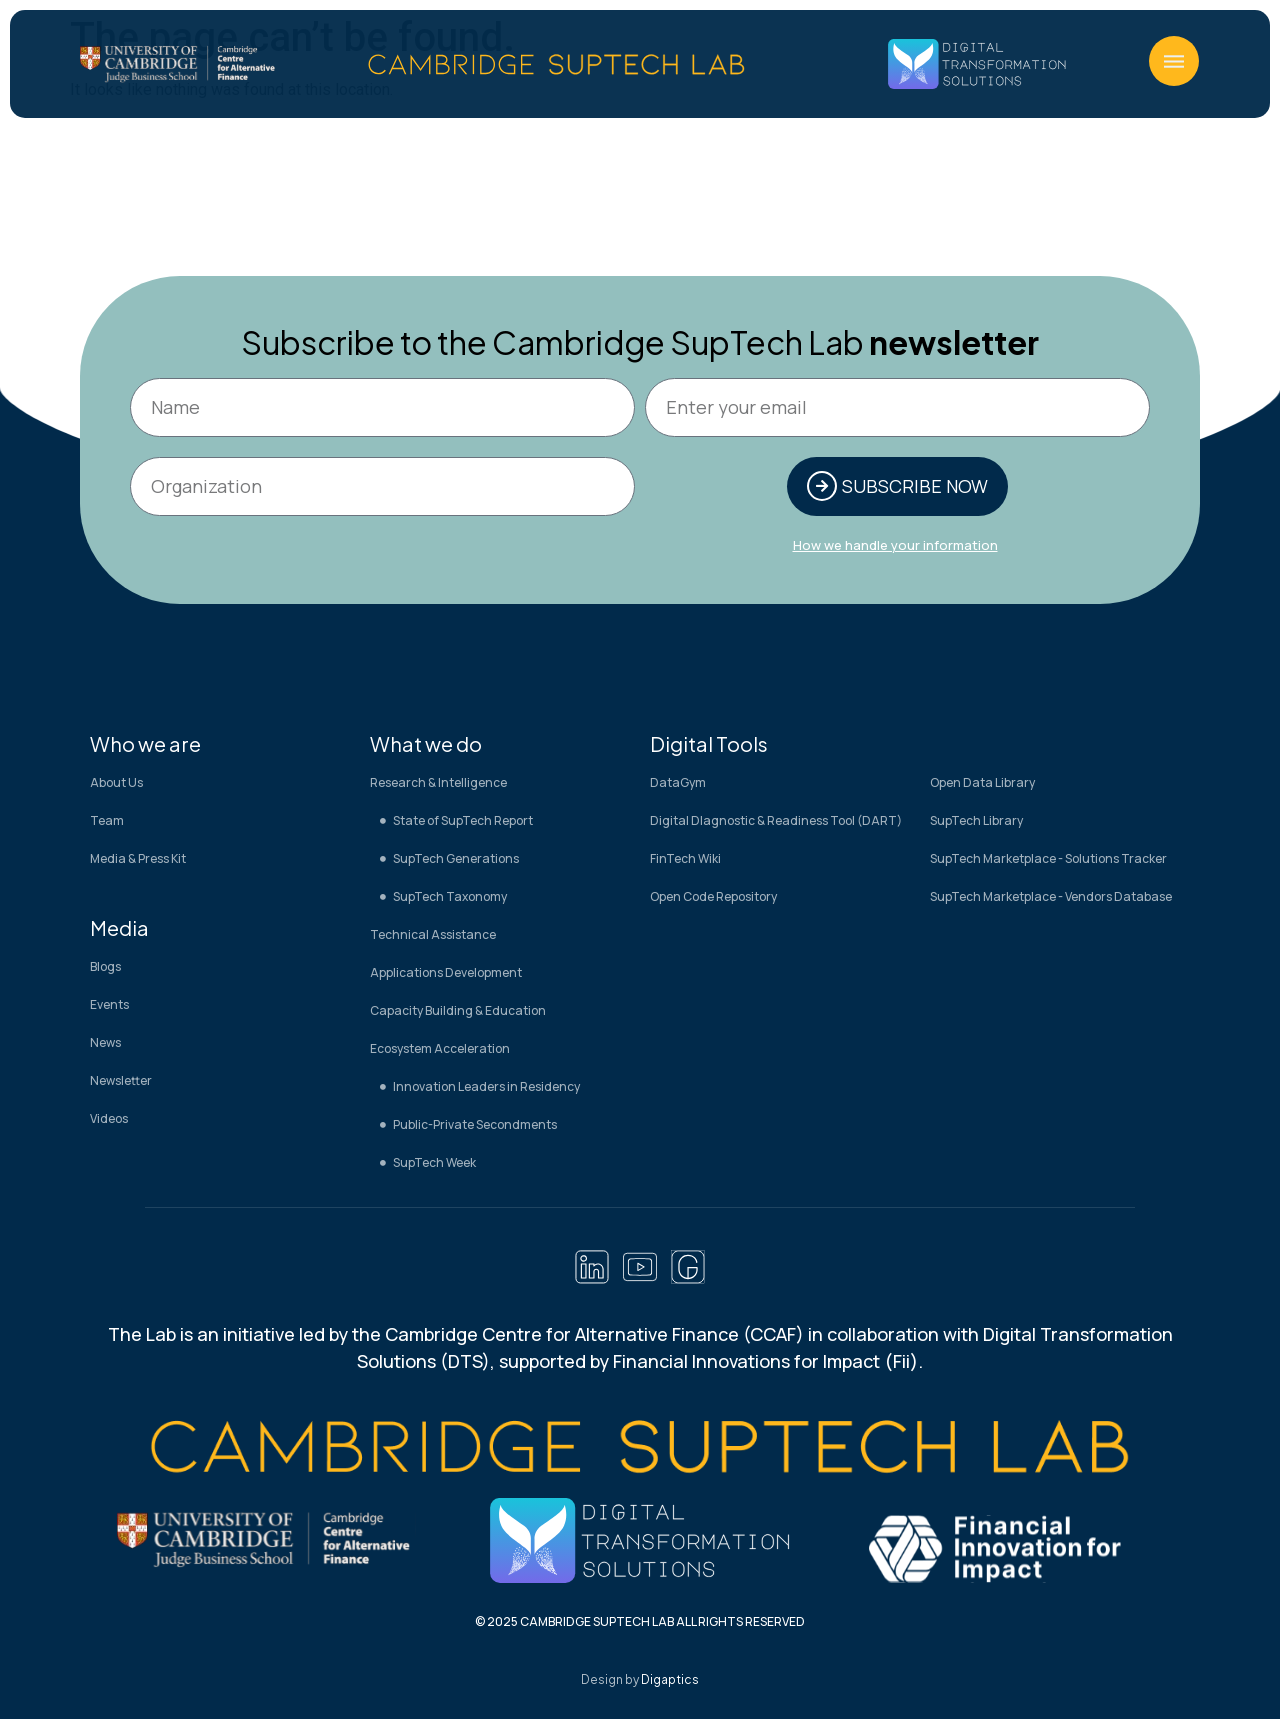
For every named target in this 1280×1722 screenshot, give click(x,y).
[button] (1174, 61)
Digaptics (670, 1682)
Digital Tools (709, 745)
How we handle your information (895, 547)
